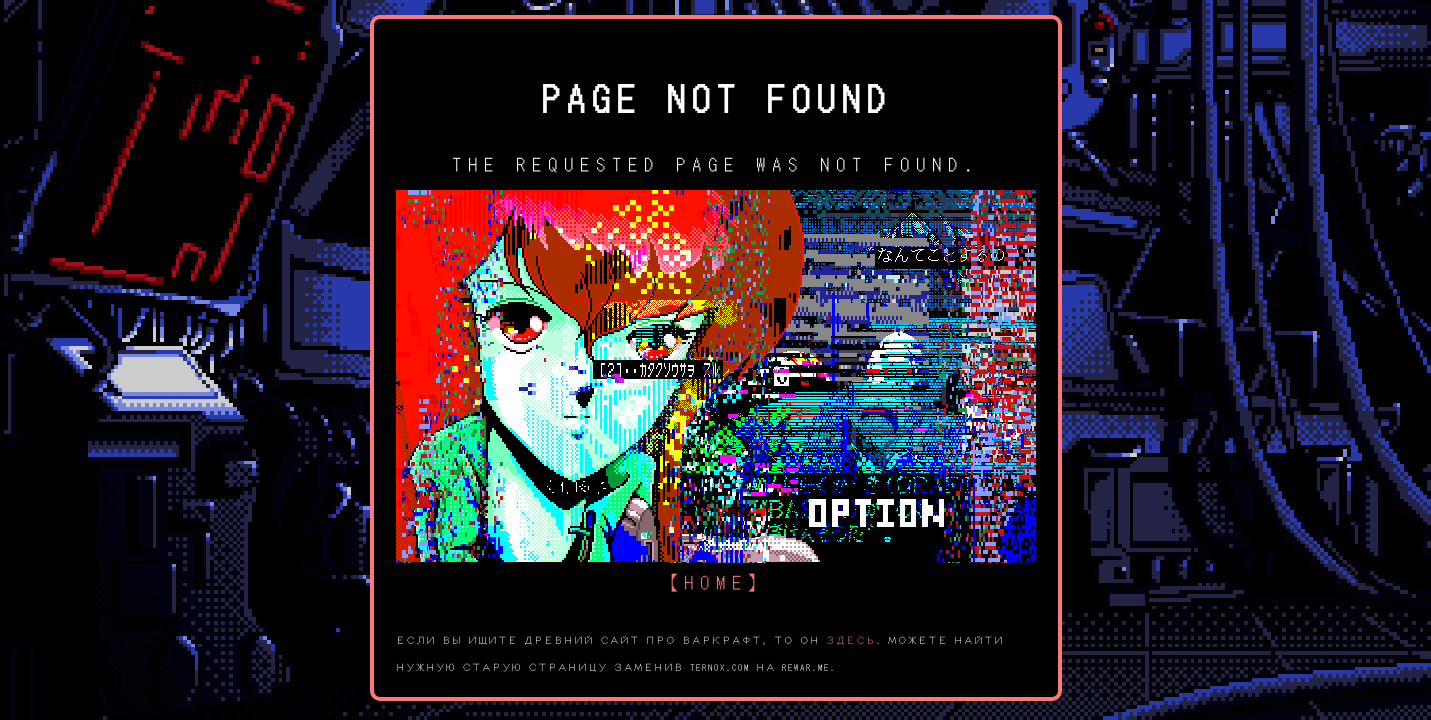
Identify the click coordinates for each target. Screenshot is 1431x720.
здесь (851, 639)
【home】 (716, 580)
